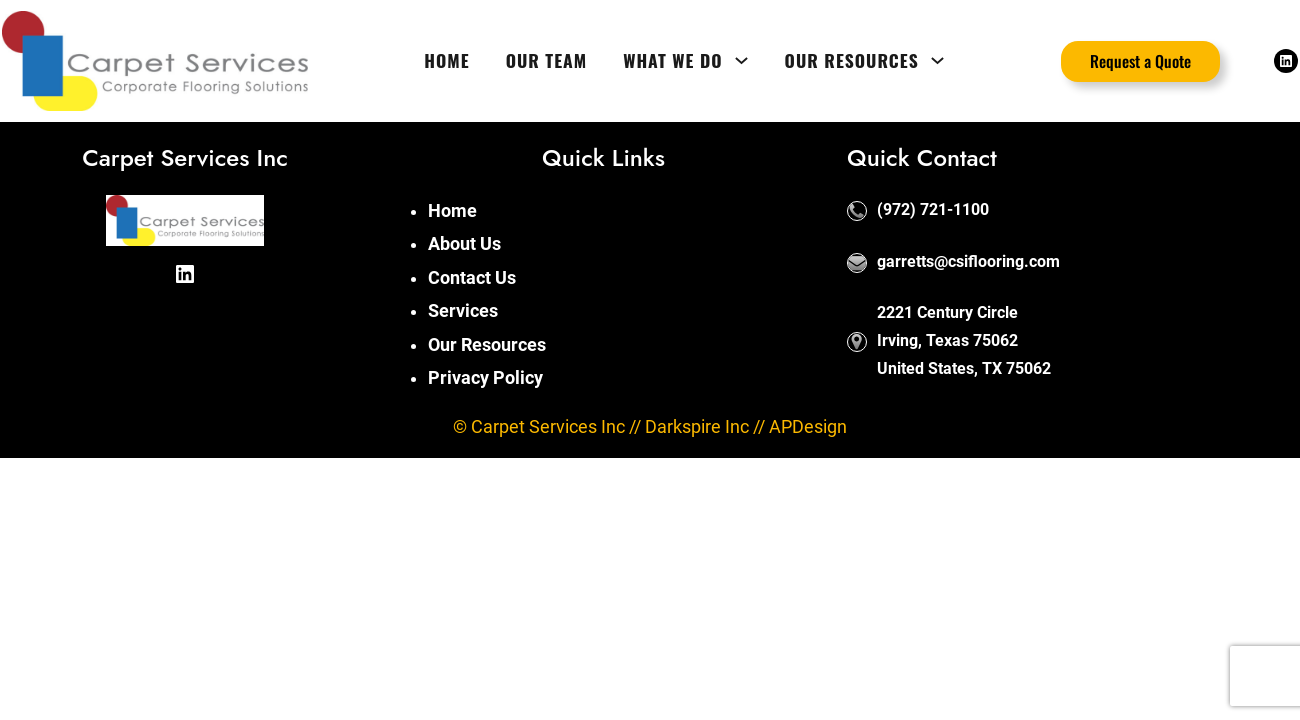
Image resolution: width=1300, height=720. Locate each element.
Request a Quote (1140, 61)
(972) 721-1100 (933, 209)
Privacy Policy (485, 378)
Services (463, 311)
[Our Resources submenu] (937, 60)
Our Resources (487, 345)
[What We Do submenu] (741, 60)
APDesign (808, 427)
